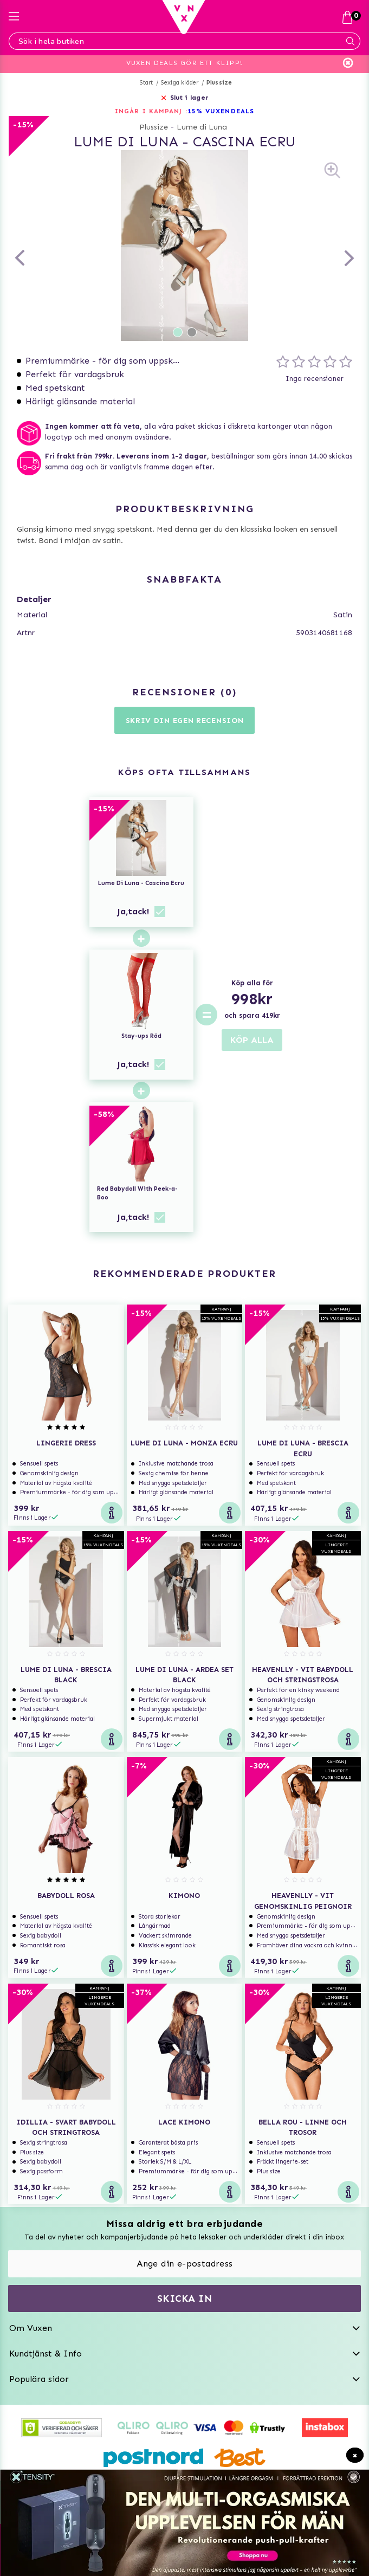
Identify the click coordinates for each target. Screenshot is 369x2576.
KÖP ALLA (252, 1040)
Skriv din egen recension (185, 720)
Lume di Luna (202, 127)
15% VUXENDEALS (220, 111)
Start (146, 82)
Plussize (219, 82)
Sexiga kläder (180, 82)
